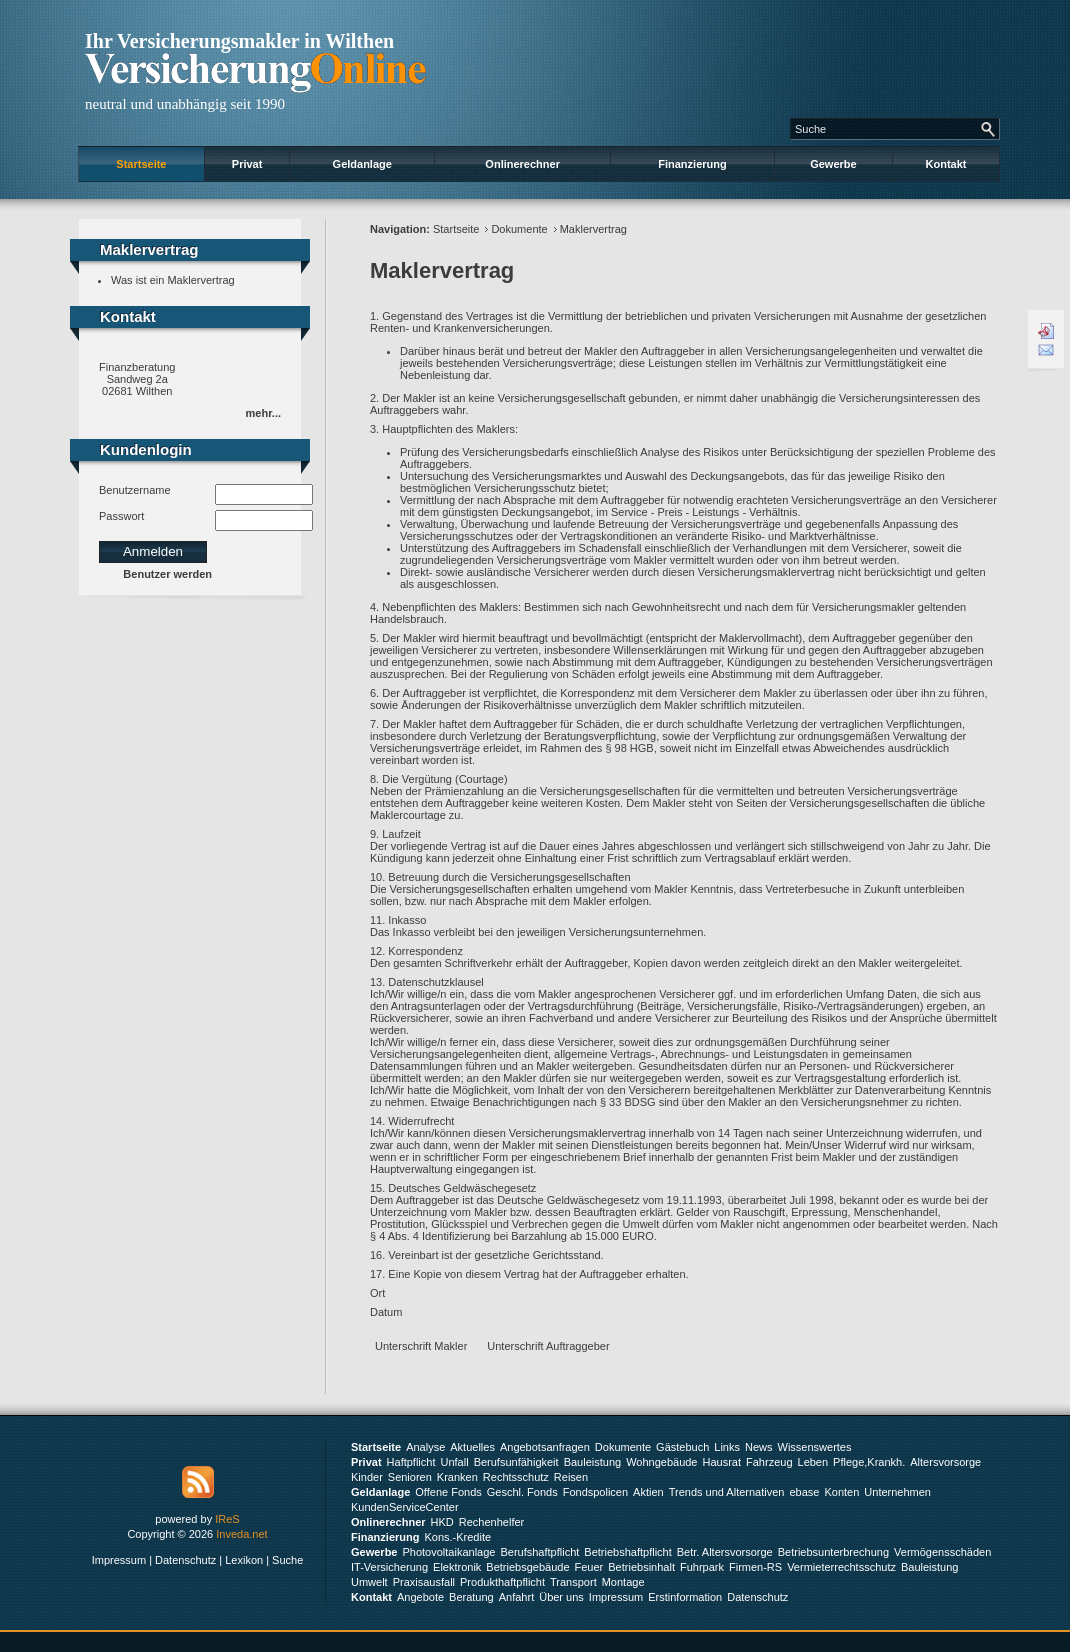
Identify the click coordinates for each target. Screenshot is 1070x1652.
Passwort (121, 516)
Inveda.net (241, 1534)
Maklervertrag (593, 229)
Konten (841, 1492)
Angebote (420, 1597)
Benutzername (135, 490)
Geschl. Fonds (522, 1492)
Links (727, 1447)
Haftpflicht (411, 1462)
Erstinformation (685, 1597)
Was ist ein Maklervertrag (173, 280)
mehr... (263, 413)
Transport (573, 1582)
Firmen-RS (755, 1567)
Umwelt (369, 1582)
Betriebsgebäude (527, 1567)
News (759, 1447)
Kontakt (946, 164)
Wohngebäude (661, 1462)
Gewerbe (833, 164)
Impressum (119, 1560)
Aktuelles (472, 1447)
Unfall (455, 1462)
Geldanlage (362, 164)
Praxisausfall (424, 1582)
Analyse (425, 1447)
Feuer (589, 1567)
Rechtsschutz (516, 1477)
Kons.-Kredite (457, 1537)
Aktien (648, 1492)
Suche (287, 1560)
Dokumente (519, 229)
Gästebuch (682, 1447)
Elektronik (457, 1567)
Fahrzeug (769, 1462)
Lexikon (244, 1560)
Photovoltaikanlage (448, 1552)
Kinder (367, 1477)
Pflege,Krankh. (869, 1462)
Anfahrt (516, 1597)
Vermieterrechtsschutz (841, 1567)
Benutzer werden (167, 574)
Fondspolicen (595, 1492)
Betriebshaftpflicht (627, 1552)
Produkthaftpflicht (502, 1582)
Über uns (561, 1597)
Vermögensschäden (942, 1552)
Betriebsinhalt (641, 1567)
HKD (442, 1522)
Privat (247, 164)
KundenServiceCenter (405, 1507)
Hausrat (722, 1462)
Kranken (457, 1477)
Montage (623, 1582)
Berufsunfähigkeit (516, 1462)
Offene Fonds (448, 1492)
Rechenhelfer (491, 1522)
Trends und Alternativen (727, 1492)
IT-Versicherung (389, 1567)
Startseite (141, 164)
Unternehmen (897, 1492)
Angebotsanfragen (545, 1447)
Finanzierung (692, 164)
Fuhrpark (702, 1567)
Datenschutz (185, 1560)
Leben (813, 1462)
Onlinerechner (522, 164)
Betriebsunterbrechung (833, 1552)
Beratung (471, 1597)
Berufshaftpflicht (539, 1552)
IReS (227, 1519)
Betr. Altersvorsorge (725, 1552)
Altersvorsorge (945, 1462)
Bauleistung (593, 1462)
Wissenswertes (815, 1447)
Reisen (571, 1477)
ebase (804, 1492)
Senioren (410, 1477)
